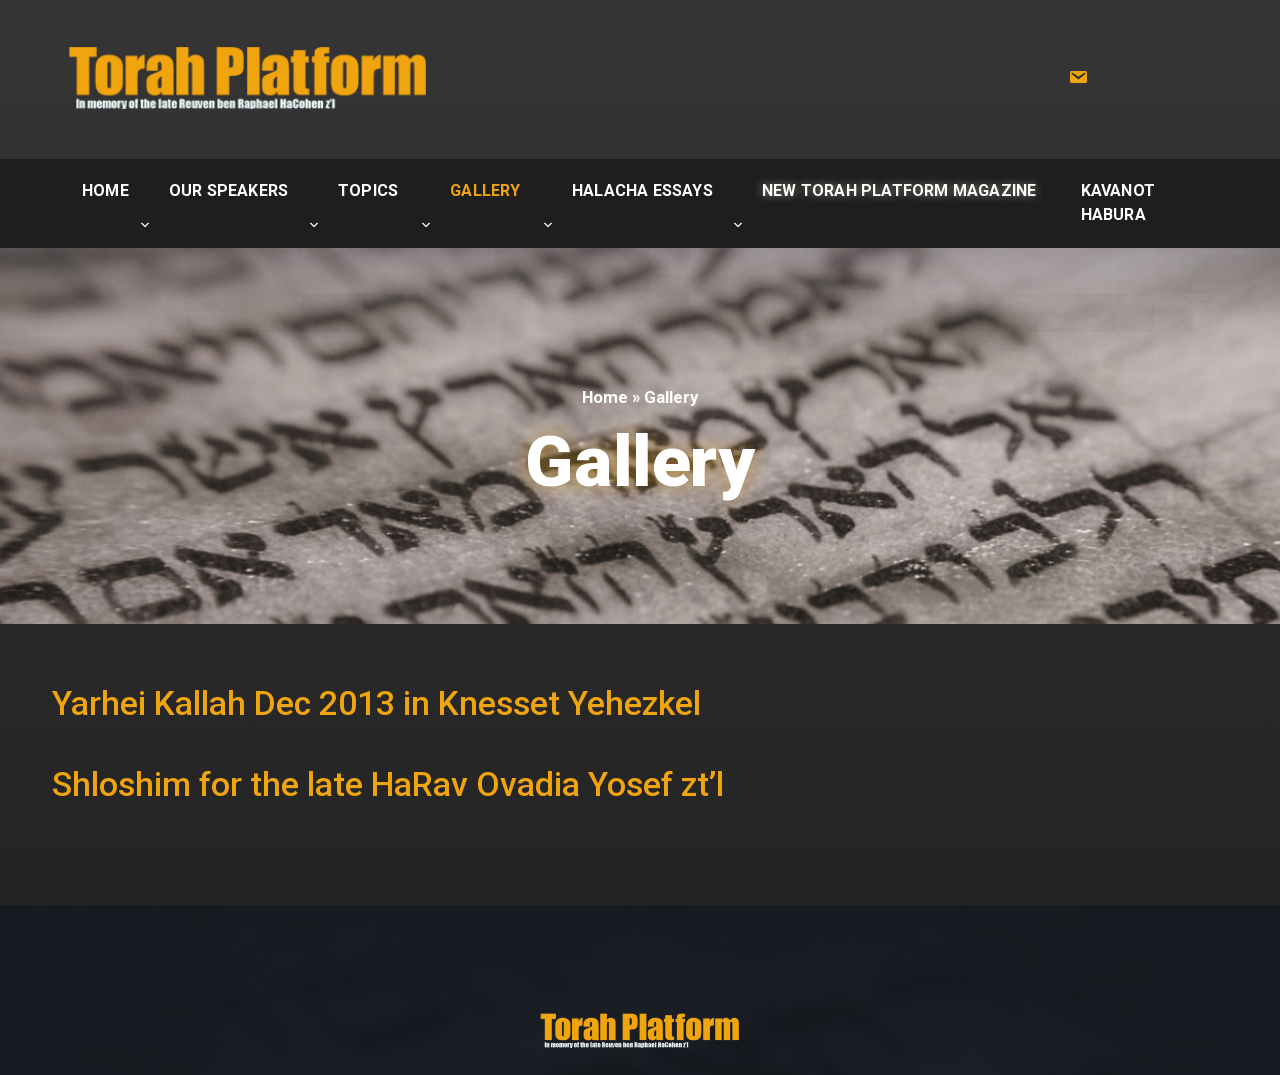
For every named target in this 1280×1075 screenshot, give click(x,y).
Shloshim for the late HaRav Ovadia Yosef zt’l (388, 784)
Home (105, 190)
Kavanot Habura (1118, 202)
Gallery (485, 190)
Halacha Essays (642, 190)
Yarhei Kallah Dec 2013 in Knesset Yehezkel (376, 703)
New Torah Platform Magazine (899, 190)
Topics (368, 190)
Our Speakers (228, 190)
